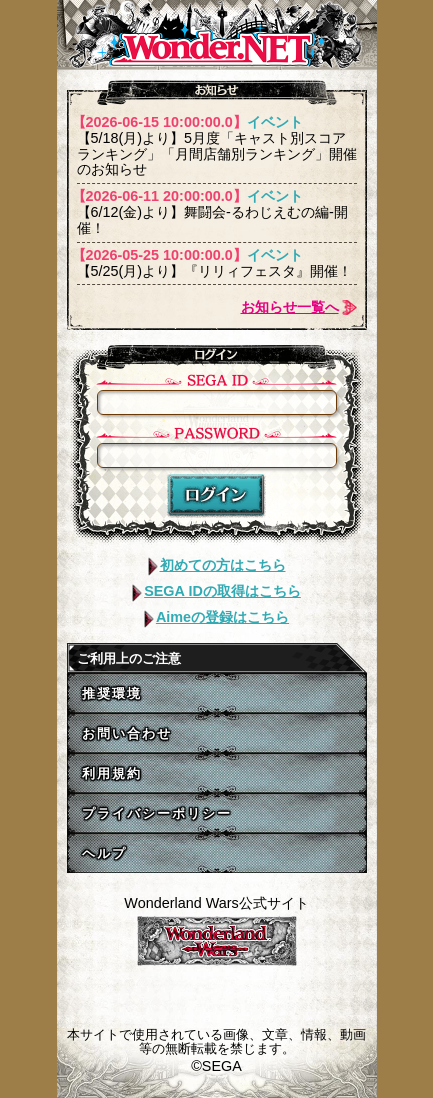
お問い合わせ (127, 733)
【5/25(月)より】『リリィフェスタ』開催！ (217, 263)
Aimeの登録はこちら (216, 617)
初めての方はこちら (217, 565)
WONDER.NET (217, 35)
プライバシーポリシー (157, 813)
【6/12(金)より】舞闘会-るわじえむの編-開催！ (217, 212)
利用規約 (112, 773)
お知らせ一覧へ (290, 307)
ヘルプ (104, 853)
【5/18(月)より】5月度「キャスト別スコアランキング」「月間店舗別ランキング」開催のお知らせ (217, 146)
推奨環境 (112, 693)
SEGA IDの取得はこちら (216, 591)
